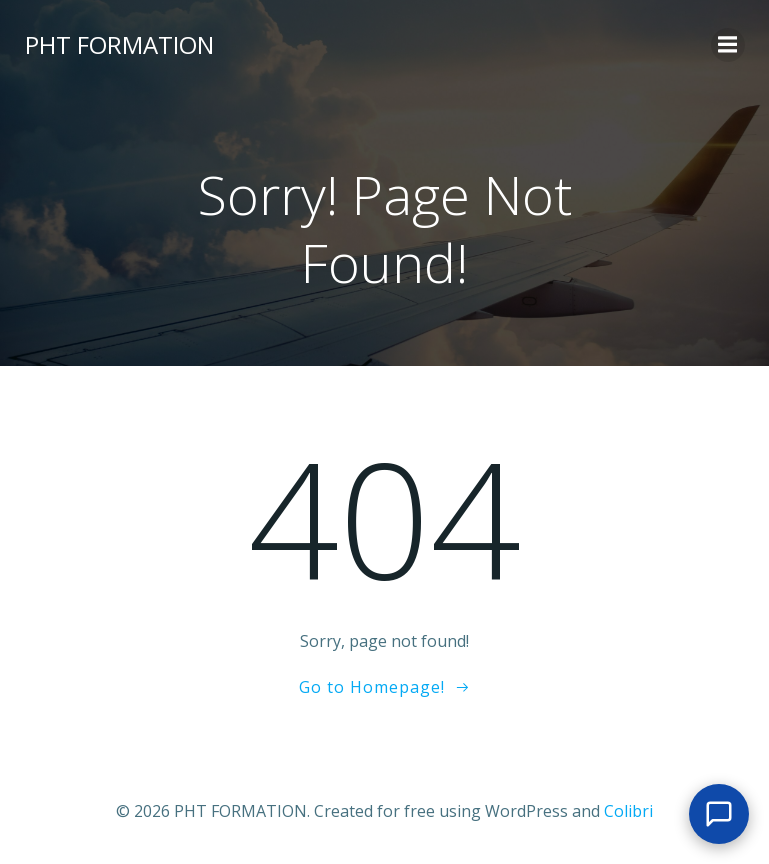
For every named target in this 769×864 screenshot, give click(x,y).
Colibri (628, 811)
